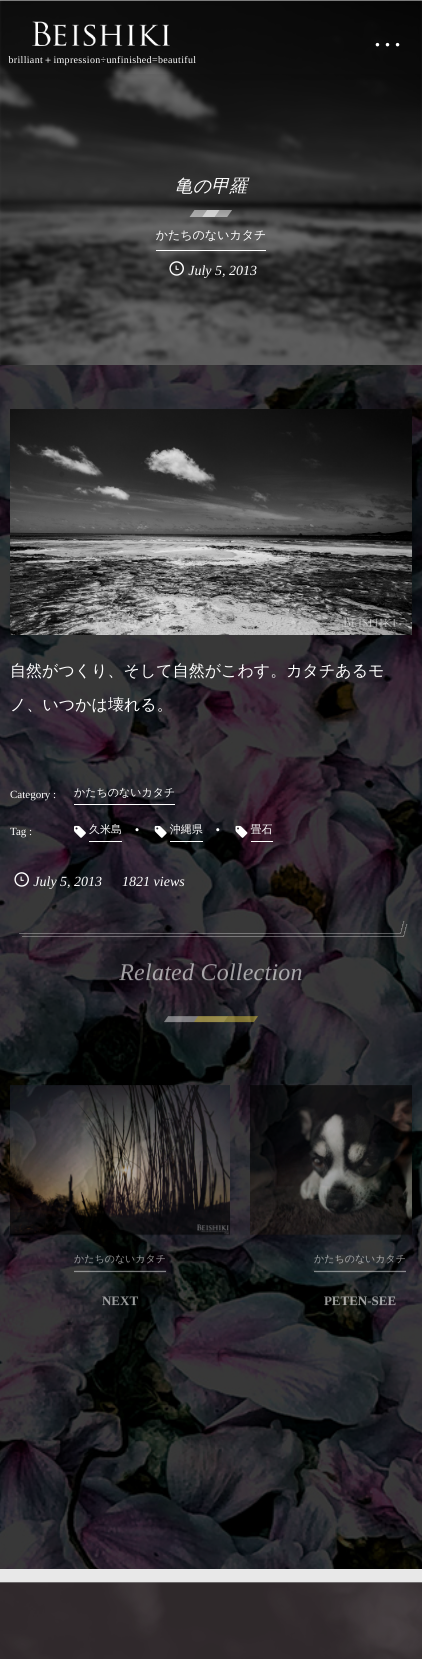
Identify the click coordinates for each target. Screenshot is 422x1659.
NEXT (120, 1306)
